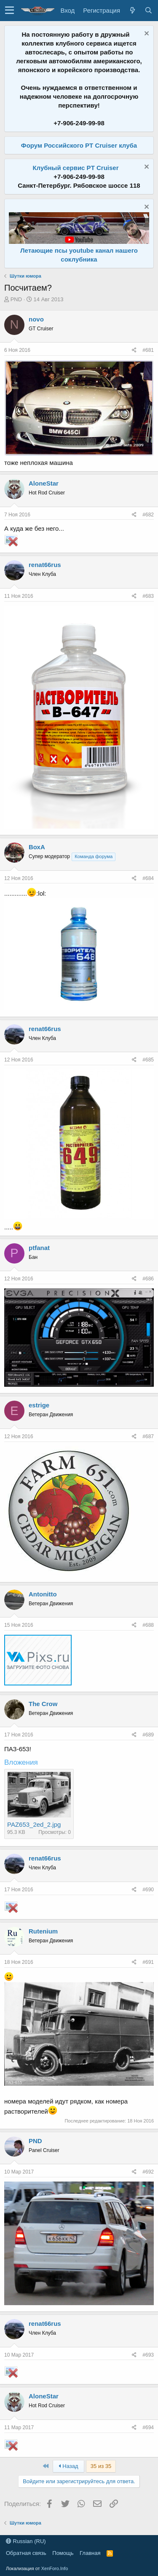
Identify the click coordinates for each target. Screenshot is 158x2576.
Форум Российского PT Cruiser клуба (79, 145)
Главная (90, 2553)
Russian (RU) (26, 2541)
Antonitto (43, 1594)
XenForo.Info (54, 2568)
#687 (148, 1436)
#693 (148, 2355)
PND (16, 299)
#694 (148, 2427)
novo (36, 319)
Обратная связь (26, 2553)
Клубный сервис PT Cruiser (75, 167)
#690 (148, 1890)
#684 (148, 878)
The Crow (43, 1703)
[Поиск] (148, 10)
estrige (39, 1405)
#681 (148, 350)
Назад (68, 2466)
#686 (148, 1279)
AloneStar (44, 483)
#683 (148, 596)
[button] (9, 10)
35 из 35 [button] (101, 2466)
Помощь (62, 2553)
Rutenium (43, 1931)
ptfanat (39, 1247)
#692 (148, 2172)
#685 (148, 1060)
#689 (148, 1735)
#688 (148, 1625)
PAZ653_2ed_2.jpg (34, 1824)
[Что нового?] (132, 10)
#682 (148, 515)
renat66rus (45, 564)
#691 (148, 1962)
